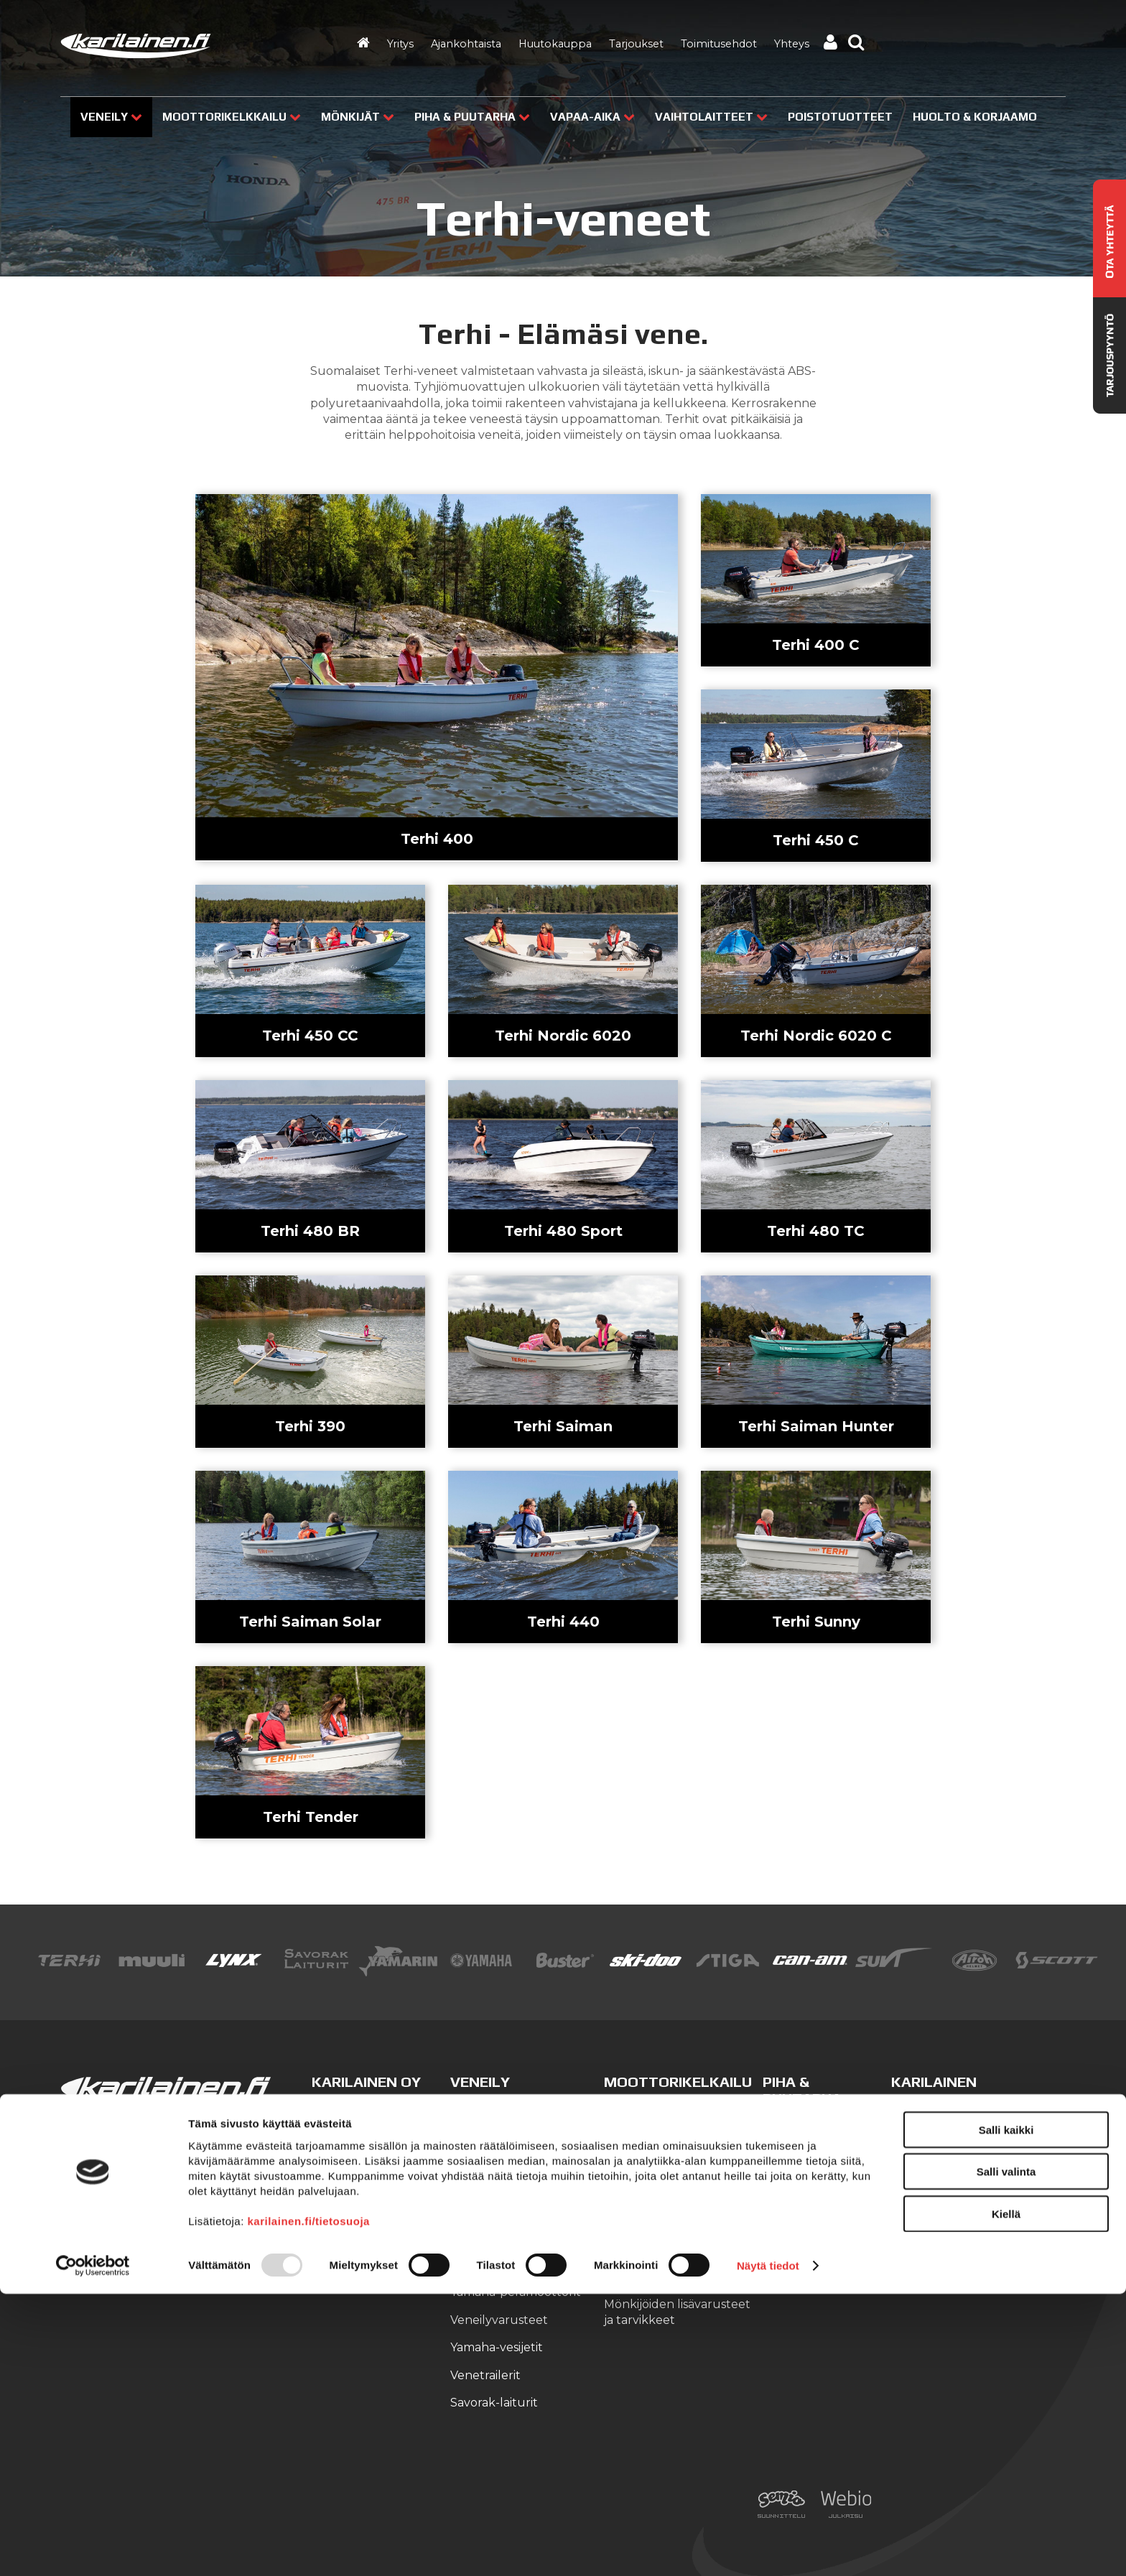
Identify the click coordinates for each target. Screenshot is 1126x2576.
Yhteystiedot (927, 2138)
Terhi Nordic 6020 (563, 1035)
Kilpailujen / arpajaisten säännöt (957, 2257)
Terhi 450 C (816, 840)
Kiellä (1006, 2495)
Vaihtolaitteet (711, 117)
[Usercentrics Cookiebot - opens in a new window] (93, 2548)
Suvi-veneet (485, 2265)
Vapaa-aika (592, 117)
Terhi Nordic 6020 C (816, 1035)
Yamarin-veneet (495, 2209)
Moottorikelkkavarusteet (676, 2165)
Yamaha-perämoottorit (515, 2292)
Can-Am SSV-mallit (658, 2276)
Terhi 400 (437, 839)
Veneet (783, 2210)
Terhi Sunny (816, 1621)
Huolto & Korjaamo (975, 117)
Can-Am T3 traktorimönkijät (650, 2241)
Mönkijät (357, 117)
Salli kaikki (1006, 2411)
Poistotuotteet (840, 117)
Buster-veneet (492, 2111)
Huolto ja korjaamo (946, 2165)
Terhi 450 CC (310, 1035)
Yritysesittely (926, 2111)
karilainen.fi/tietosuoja (309, 2502)
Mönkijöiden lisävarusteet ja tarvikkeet (677, 2312)
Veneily (111, 117)
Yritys (400, 43)
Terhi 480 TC (816, 1231)
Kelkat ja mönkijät (814, 2237)
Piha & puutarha (472, 117)
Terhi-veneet (487, 2237)
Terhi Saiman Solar (310, 1621)
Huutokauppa (555, 43)
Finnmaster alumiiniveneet (527, 2138)
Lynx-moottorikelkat (663, 2111)
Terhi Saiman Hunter (816, 1426)
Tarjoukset (636, 43)
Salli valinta (1006, 2453)
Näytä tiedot (768, 2548)
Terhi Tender (310, 1817)
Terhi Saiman (563, 1426)
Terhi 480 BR (310, 1231)
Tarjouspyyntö (933, 2221)
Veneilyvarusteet (499, 2320)
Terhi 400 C (816, 645)
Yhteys (791, 43)
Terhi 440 (563, 1621)
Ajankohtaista (466, 43)
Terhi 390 (310, 1426)
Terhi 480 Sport (563, 1231)
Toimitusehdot (719, 43)
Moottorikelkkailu (231, 117)
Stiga (777, 2127)
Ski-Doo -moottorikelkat (673, 2138)
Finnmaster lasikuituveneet (495, 2173)
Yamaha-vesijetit (496, 2347)
